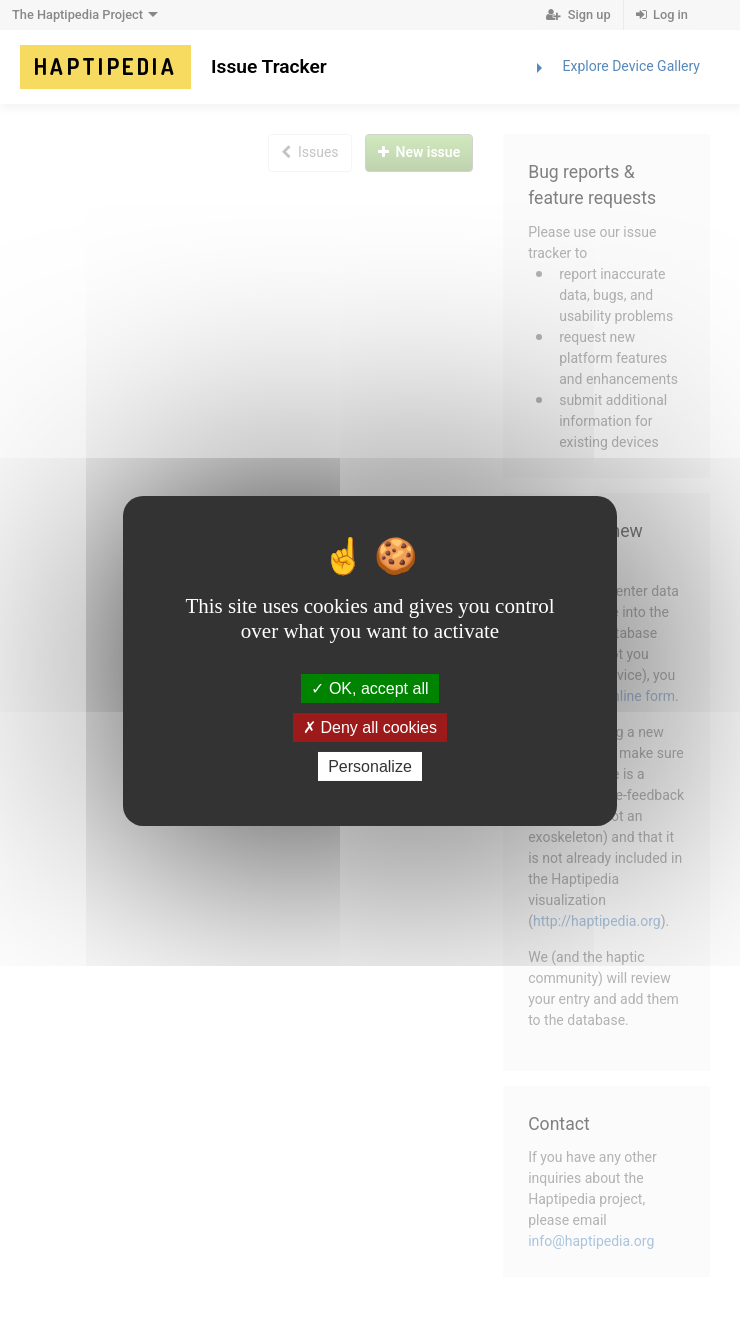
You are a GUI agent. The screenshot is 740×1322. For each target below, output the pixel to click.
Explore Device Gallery (614, 68)
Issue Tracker (269, 66)
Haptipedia (105, 66)
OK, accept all (369, 687)
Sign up (578, 14)
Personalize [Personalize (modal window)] (370, 766)
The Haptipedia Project (87, 15)
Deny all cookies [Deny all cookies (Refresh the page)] (370, 727)
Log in (662, 14)
